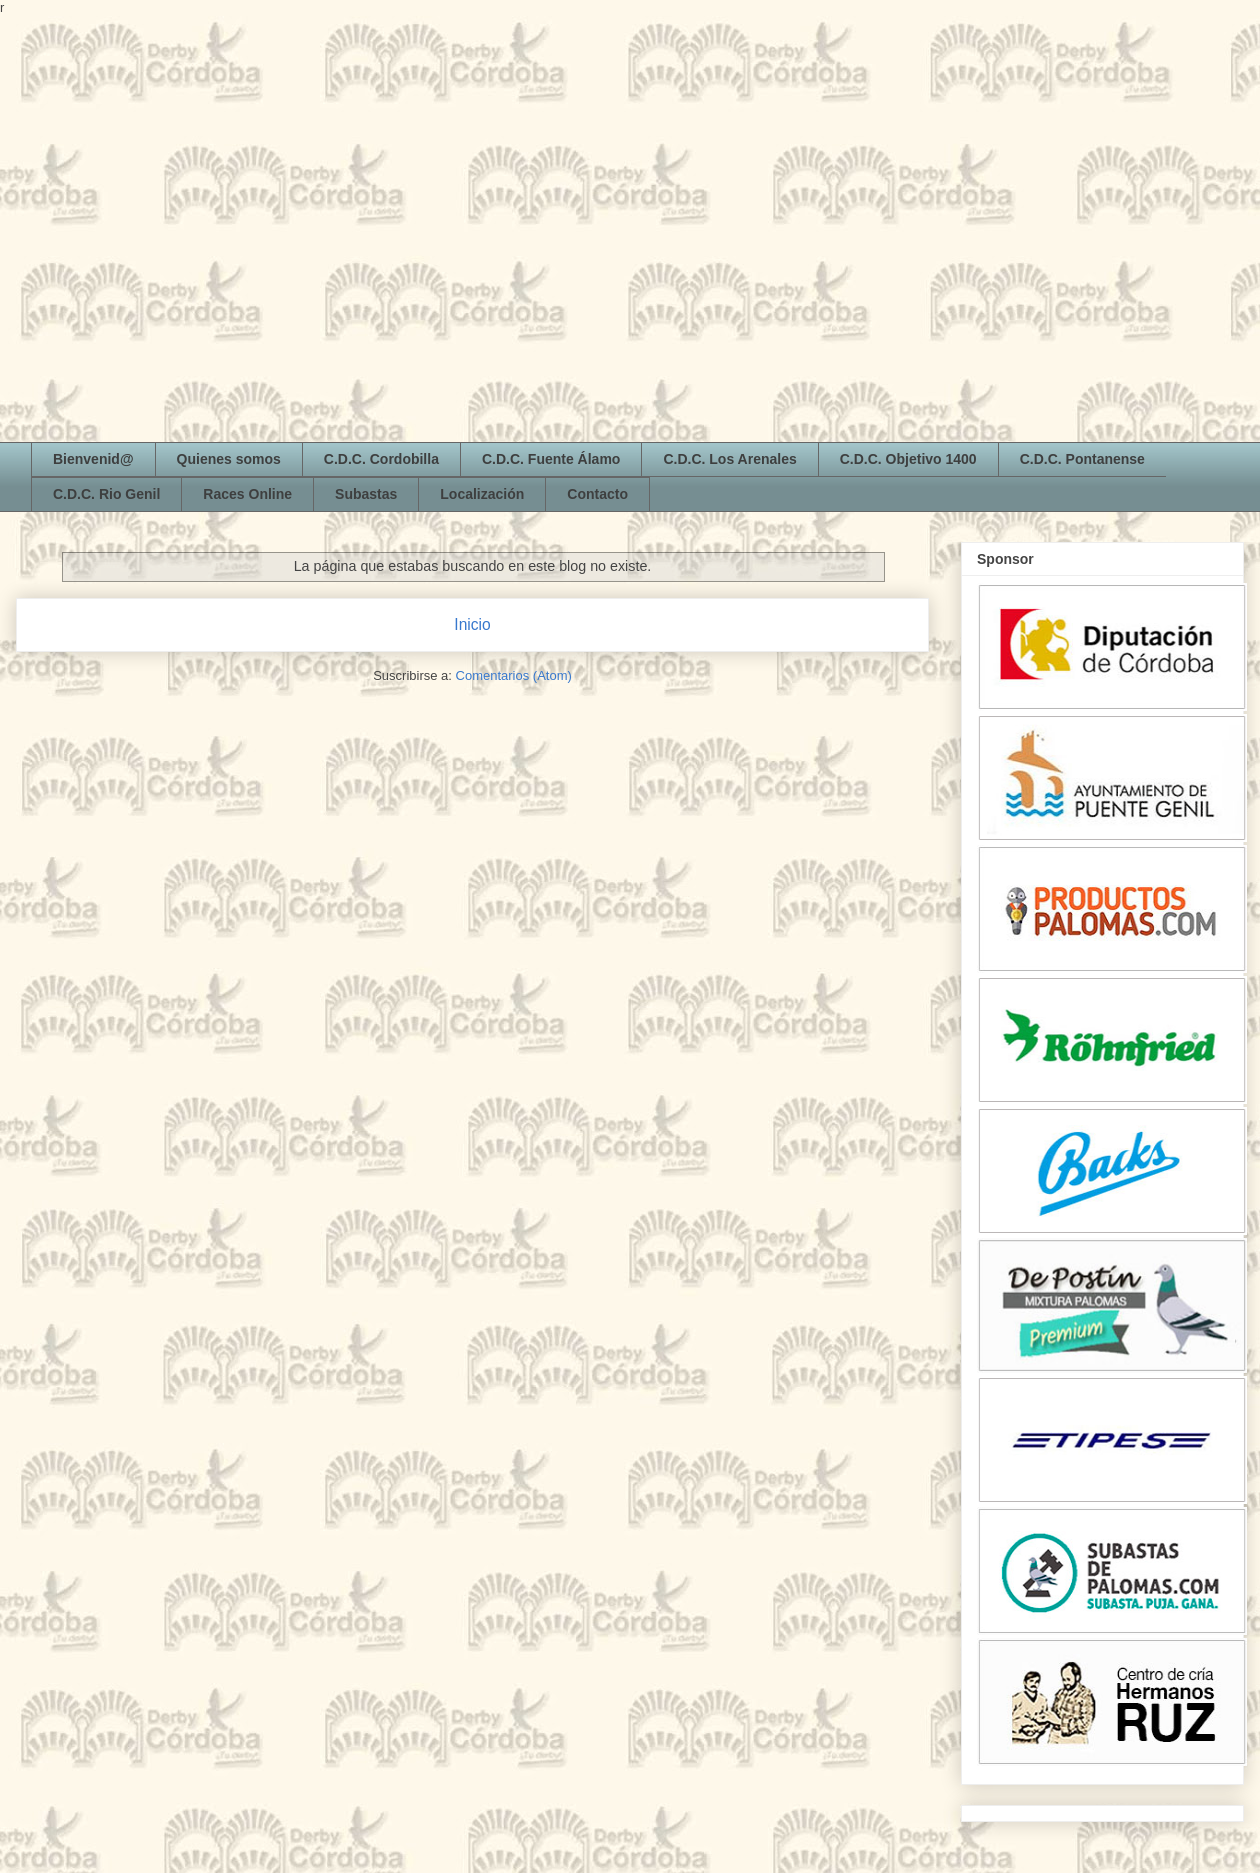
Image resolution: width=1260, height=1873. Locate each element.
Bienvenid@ (93, 459)
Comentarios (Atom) (514, 675)
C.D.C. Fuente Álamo (551, 459)
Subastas (366, 494)
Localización (482, 494)
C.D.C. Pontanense (1082, 459)
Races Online (247, 494)
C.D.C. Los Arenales (729, 459)
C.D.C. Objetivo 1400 (908, 459)
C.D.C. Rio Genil (106, 494)
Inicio (472, 624)
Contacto (597, 494)
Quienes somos (229, 459)
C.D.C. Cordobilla (381, 459)
